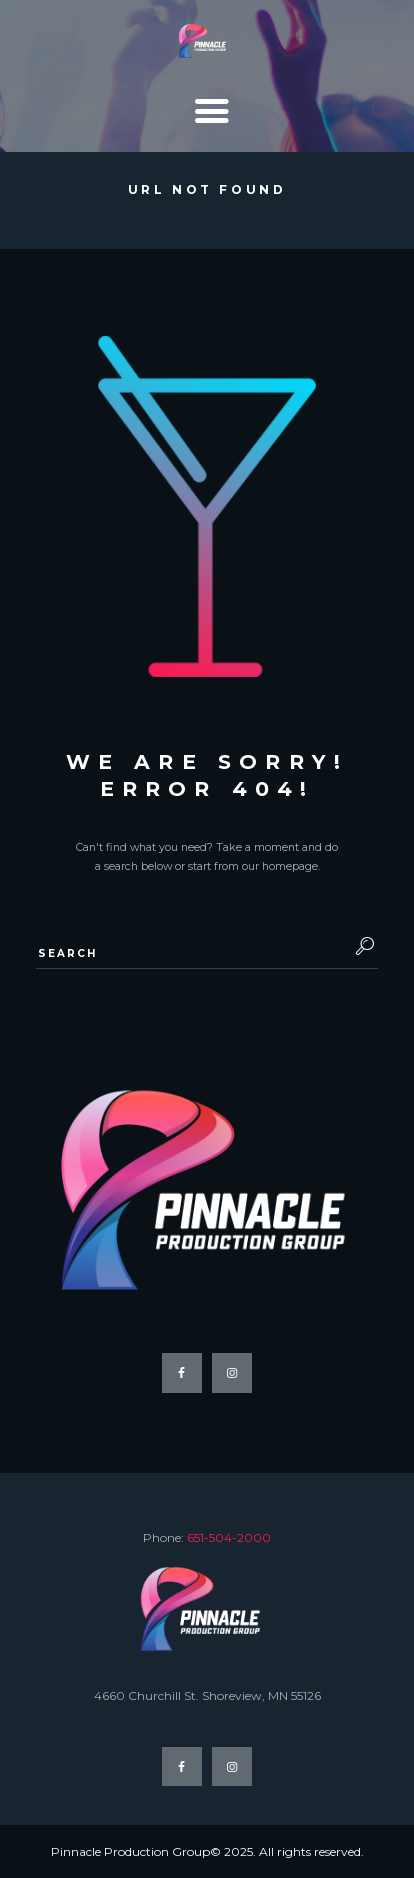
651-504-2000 (229, 1537)
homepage (290, 866)
